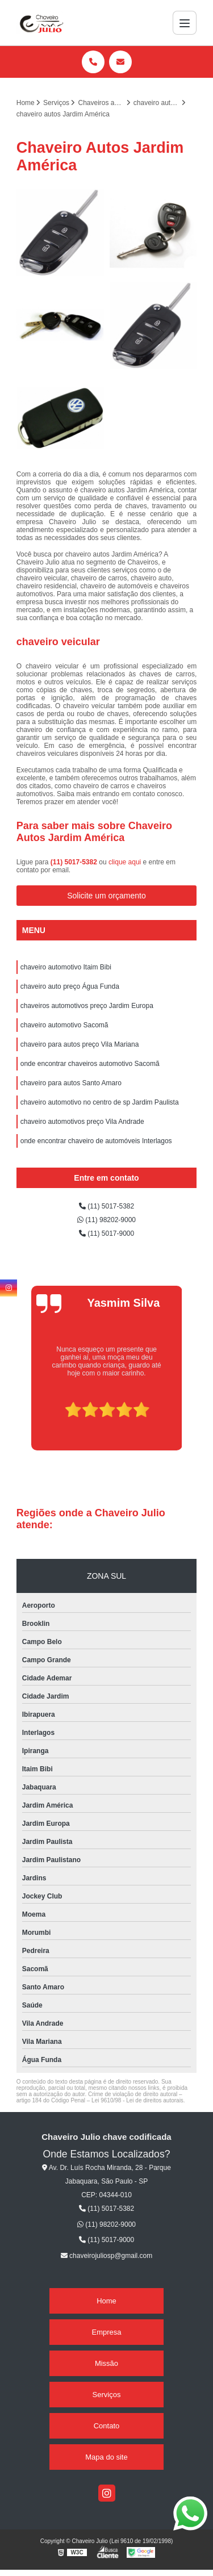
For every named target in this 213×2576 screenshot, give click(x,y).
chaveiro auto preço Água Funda (69, 986)
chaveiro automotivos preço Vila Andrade (82, 1122)
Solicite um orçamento (106, 895)
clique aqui (124, 862)
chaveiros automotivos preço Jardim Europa (86, 1006)
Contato (107, 2426)
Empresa (106, 2332)
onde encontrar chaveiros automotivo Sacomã (90, 1064)
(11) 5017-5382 (75, 862)
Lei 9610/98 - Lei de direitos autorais (137, 2100)
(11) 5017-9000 (106, 1233)
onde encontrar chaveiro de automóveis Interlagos (96, 1141)
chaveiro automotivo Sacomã (64, 1025)
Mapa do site (106, 2457)
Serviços (107, 2394)
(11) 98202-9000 (106, 1220)
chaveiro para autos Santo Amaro (71, 1083)
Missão (106, 2363)
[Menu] (184, 22)
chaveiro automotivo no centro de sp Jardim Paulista (99, 1102)
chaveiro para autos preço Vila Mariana (79, 1044)
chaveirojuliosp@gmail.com (107, 2256)
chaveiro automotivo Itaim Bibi (65, 967)
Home (106, 2301)
